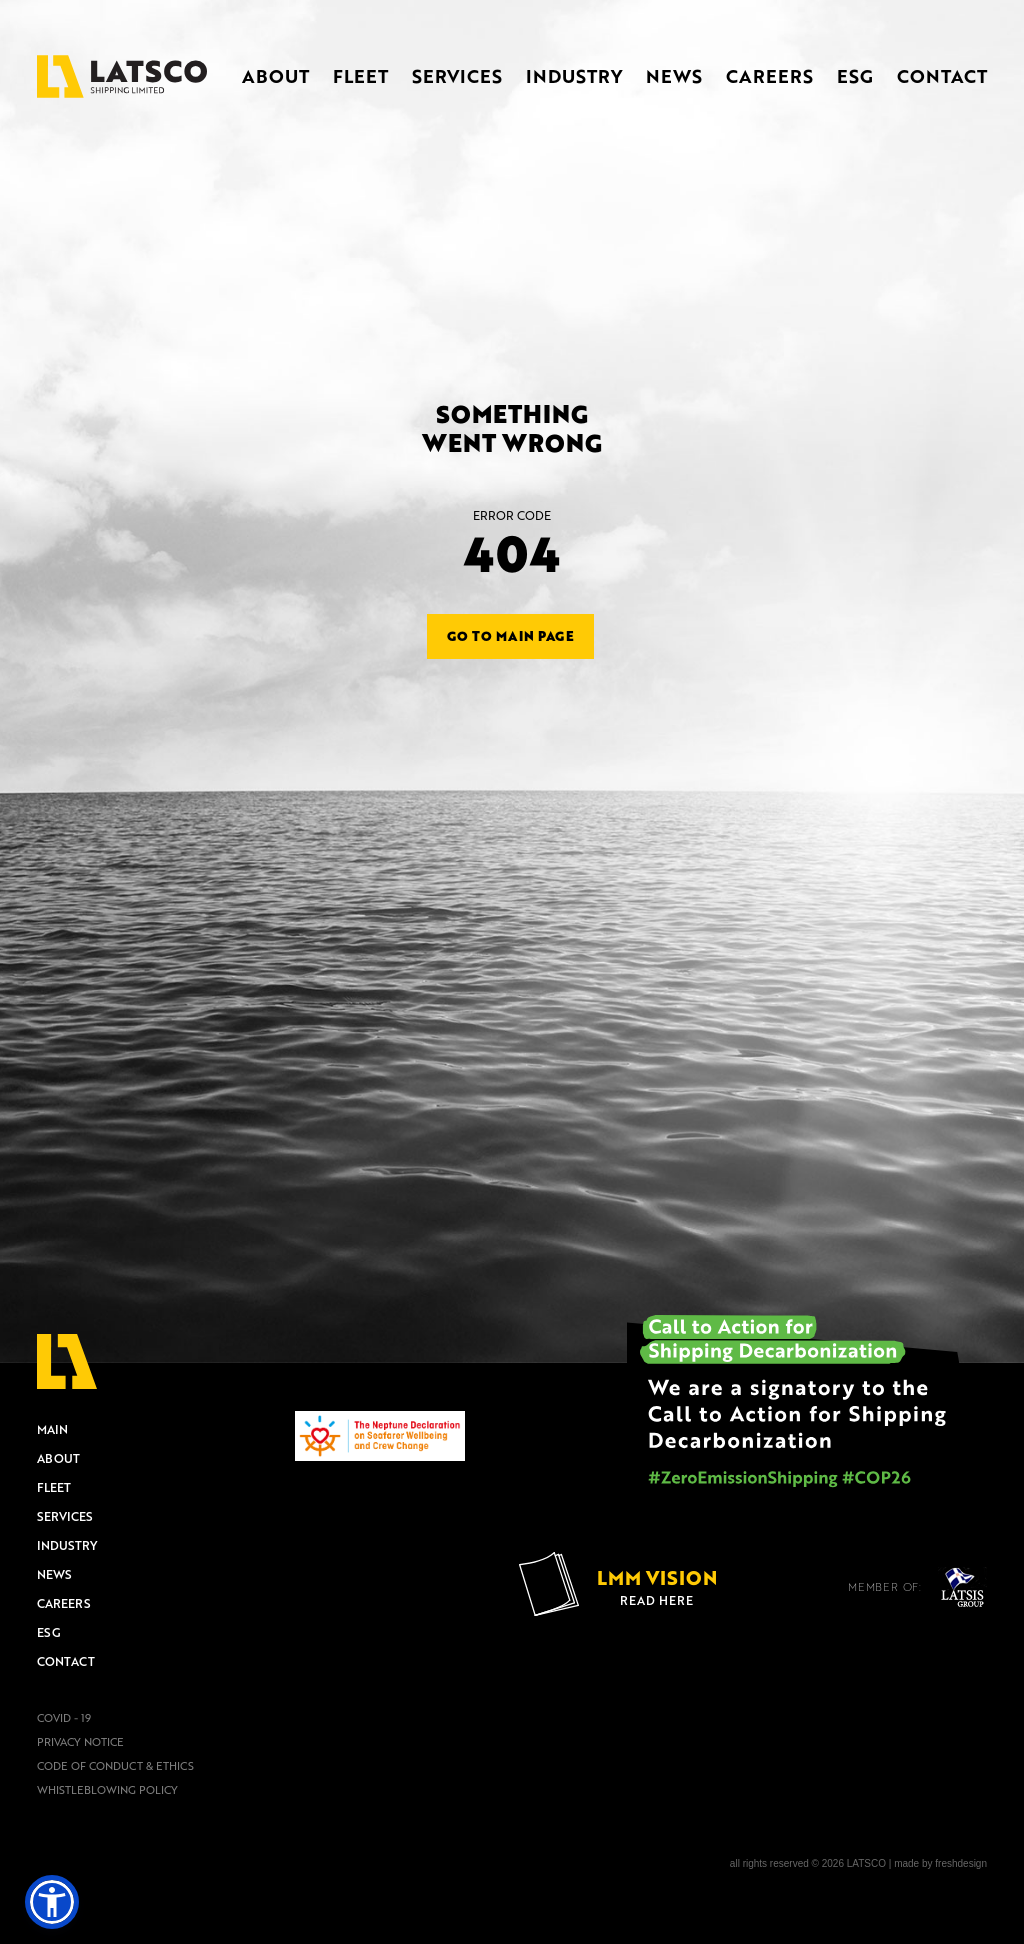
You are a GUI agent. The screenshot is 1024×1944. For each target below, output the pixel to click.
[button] (52, 1902)
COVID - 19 (64, 1718)
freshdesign (961, 1863)
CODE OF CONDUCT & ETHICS (115, 1766)
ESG (855, 76)
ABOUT (275, 76)
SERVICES (457, 76)
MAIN (52, 1429)
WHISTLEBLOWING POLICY (107, 1790)
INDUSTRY (574, 76)
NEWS (674, 76)
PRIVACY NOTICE (80, 1742)
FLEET (360, 76)
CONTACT (942, 76)
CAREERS (769, 76)
